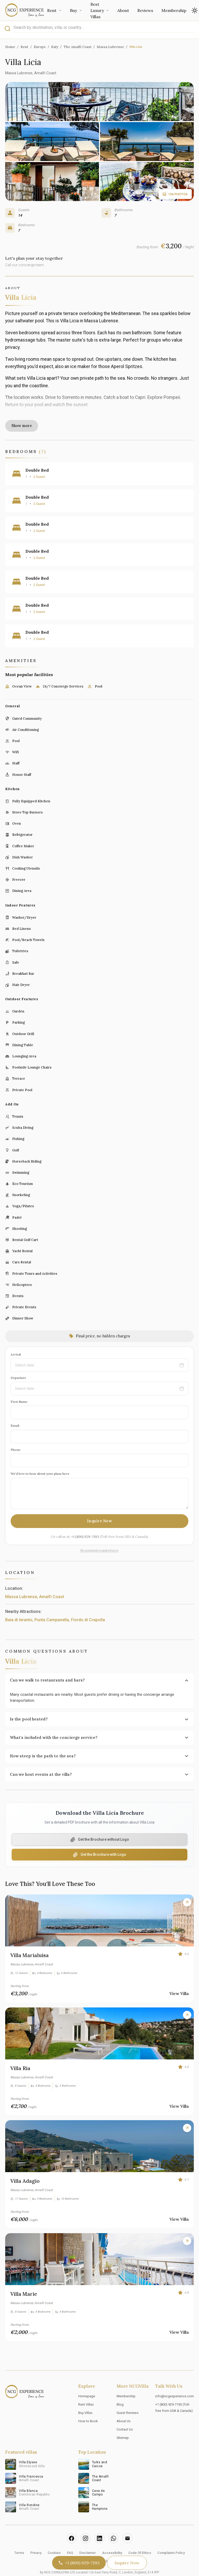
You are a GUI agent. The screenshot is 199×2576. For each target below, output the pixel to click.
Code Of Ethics (139, 2535)
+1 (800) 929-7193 (85, 1519)
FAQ (70, 2535)
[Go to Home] (24, 10)
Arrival (16, 1336)
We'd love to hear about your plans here (40, 1456)
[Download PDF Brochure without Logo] (99, 1822)
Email (15, 1408)
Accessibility (112, 2535)
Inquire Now (99, 1502)
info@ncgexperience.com (174, 2378)
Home (10, 47)
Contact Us (125, 2411)
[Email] (127, 2520)
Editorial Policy (99, 2543)
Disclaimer (87, 2535)
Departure (18, 1360)
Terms (19, 2535)
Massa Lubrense (110, 47)
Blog (120, 2386)
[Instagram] (85, 2520)
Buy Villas (85, 2395)
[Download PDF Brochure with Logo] (99, 1837)
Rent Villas (86, 2386)
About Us (124, 2403)
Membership (173, 10)
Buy (76, 10)
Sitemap (123, 2419)
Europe (40, 47)
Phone (15, 1431)
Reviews (145, 10)
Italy (54, 47)
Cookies (54, 2535)
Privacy (35, 2535)
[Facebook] (71, 2520)
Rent (54, 10)
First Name (19, 1383)
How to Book (88, 2403)
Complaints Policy (171, 2535)
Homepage (86, 2378)
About (123, 10)
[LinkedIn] (99, 2520)
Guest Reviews (128, 2395)
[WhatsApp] (113, 2520)
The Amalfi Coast (77, 47)
